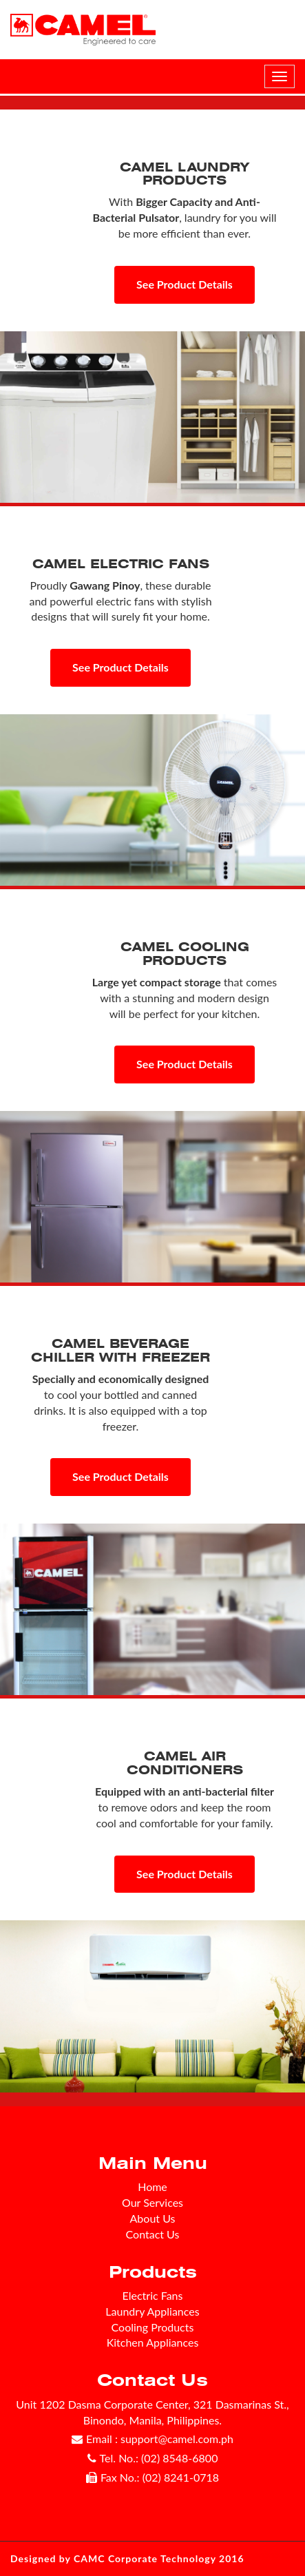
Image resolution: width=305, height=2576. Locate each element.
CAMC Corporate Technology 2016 (159, 2558)
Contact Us (153, 2234)
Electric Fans (153, 2295)
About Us (153, 2218)
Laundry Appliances (152, 2311)
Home (152, 2186)
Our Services (152, 2202)
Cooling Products (153, 2327)
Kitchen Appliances (153, 2342)
